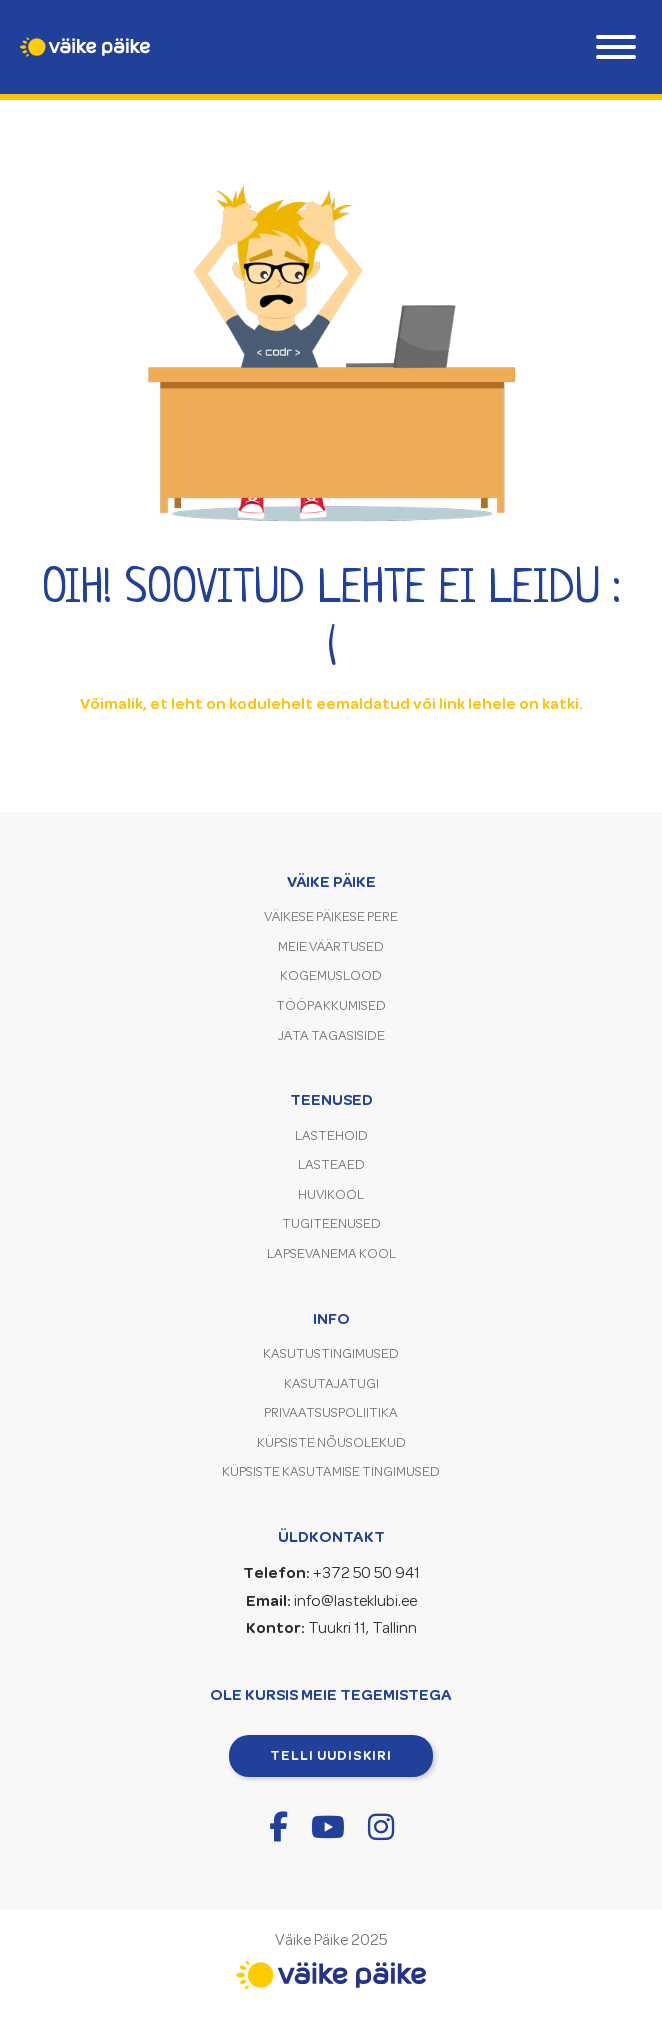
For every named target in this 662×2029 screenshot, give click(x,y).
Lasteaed (331, 1164)
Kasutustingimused (331, 1353)
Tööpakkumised (331, 1005)
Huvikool (331, 1194)
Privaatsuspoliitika (331, 1412)
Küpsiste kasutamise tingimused (331, 1471)
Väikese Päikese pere (331, 916)
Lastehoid (331, 1135)
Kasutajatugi (331, 1383)
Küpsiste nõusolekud (331, 1442)
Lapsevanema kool (331, 1253)
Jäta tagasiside (331, 1035)
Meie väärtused (331, 946)
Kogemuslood (331, 975)
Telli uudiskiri (331, 1755)
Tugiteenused (331, 1223)
